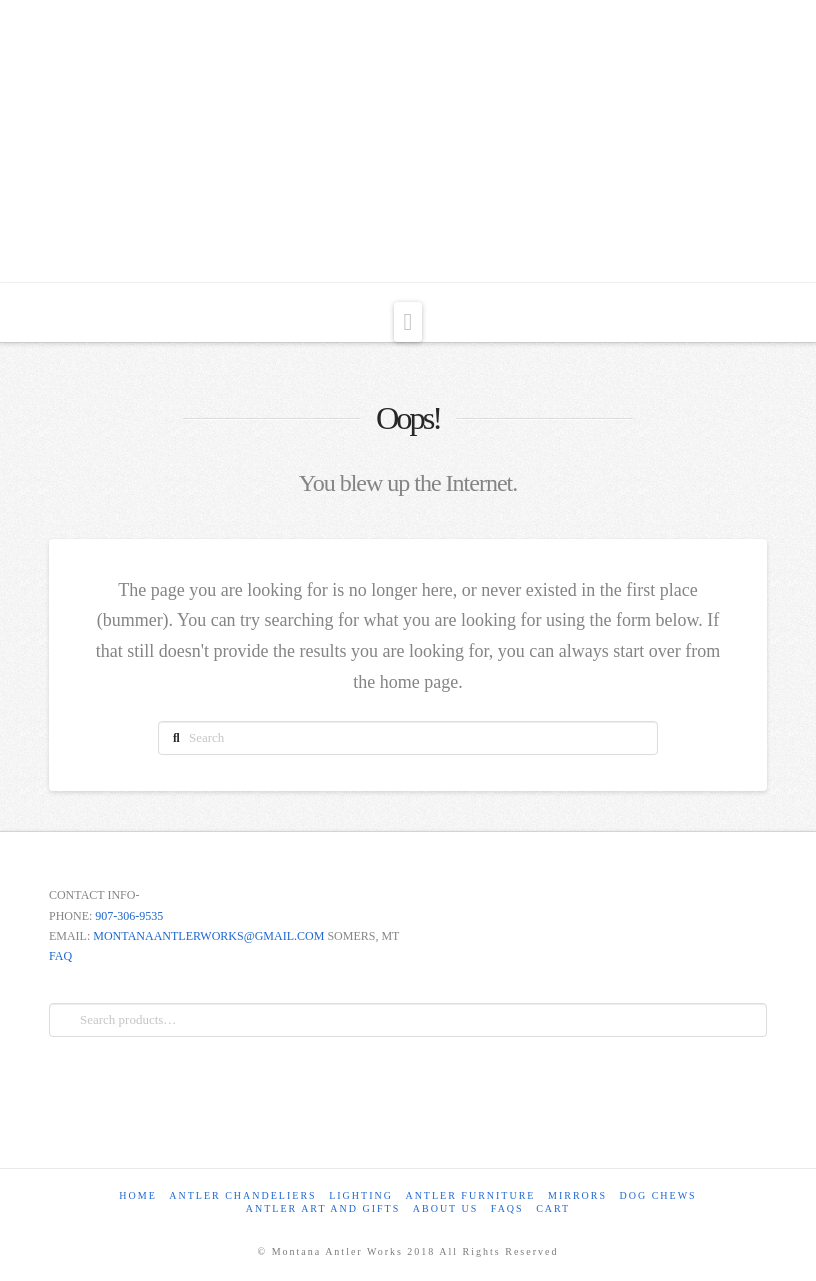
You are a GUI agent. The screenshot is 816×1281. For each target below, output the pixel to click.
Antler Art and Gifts (323, 1208)
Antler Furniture (470, 1195)
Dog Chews (658, 1195)
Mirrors (577, 1195)
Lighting (361, 1195)
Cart (553, 1208)
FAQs (507, 1208)
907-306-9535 (129, 916)
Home (137, 1195)
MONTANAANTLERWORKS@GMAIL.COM (208, 936)
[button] (408, 322)
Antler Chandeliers (242, 1195)
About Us (446, 1208)
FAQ (60, 956)
